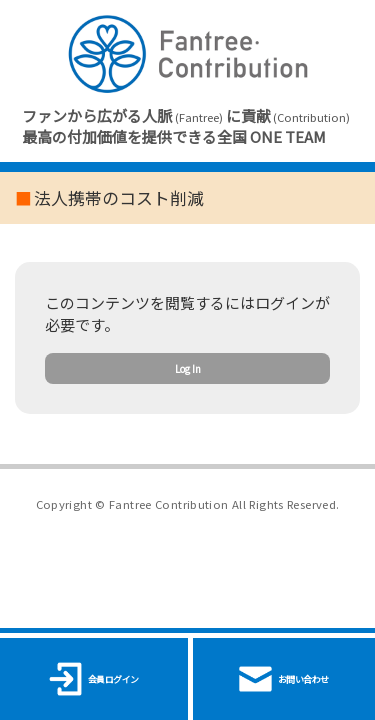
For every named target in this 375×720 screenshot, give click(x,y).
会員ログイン (94, 679)
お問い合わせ (284, 679)
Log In (188, 395)
